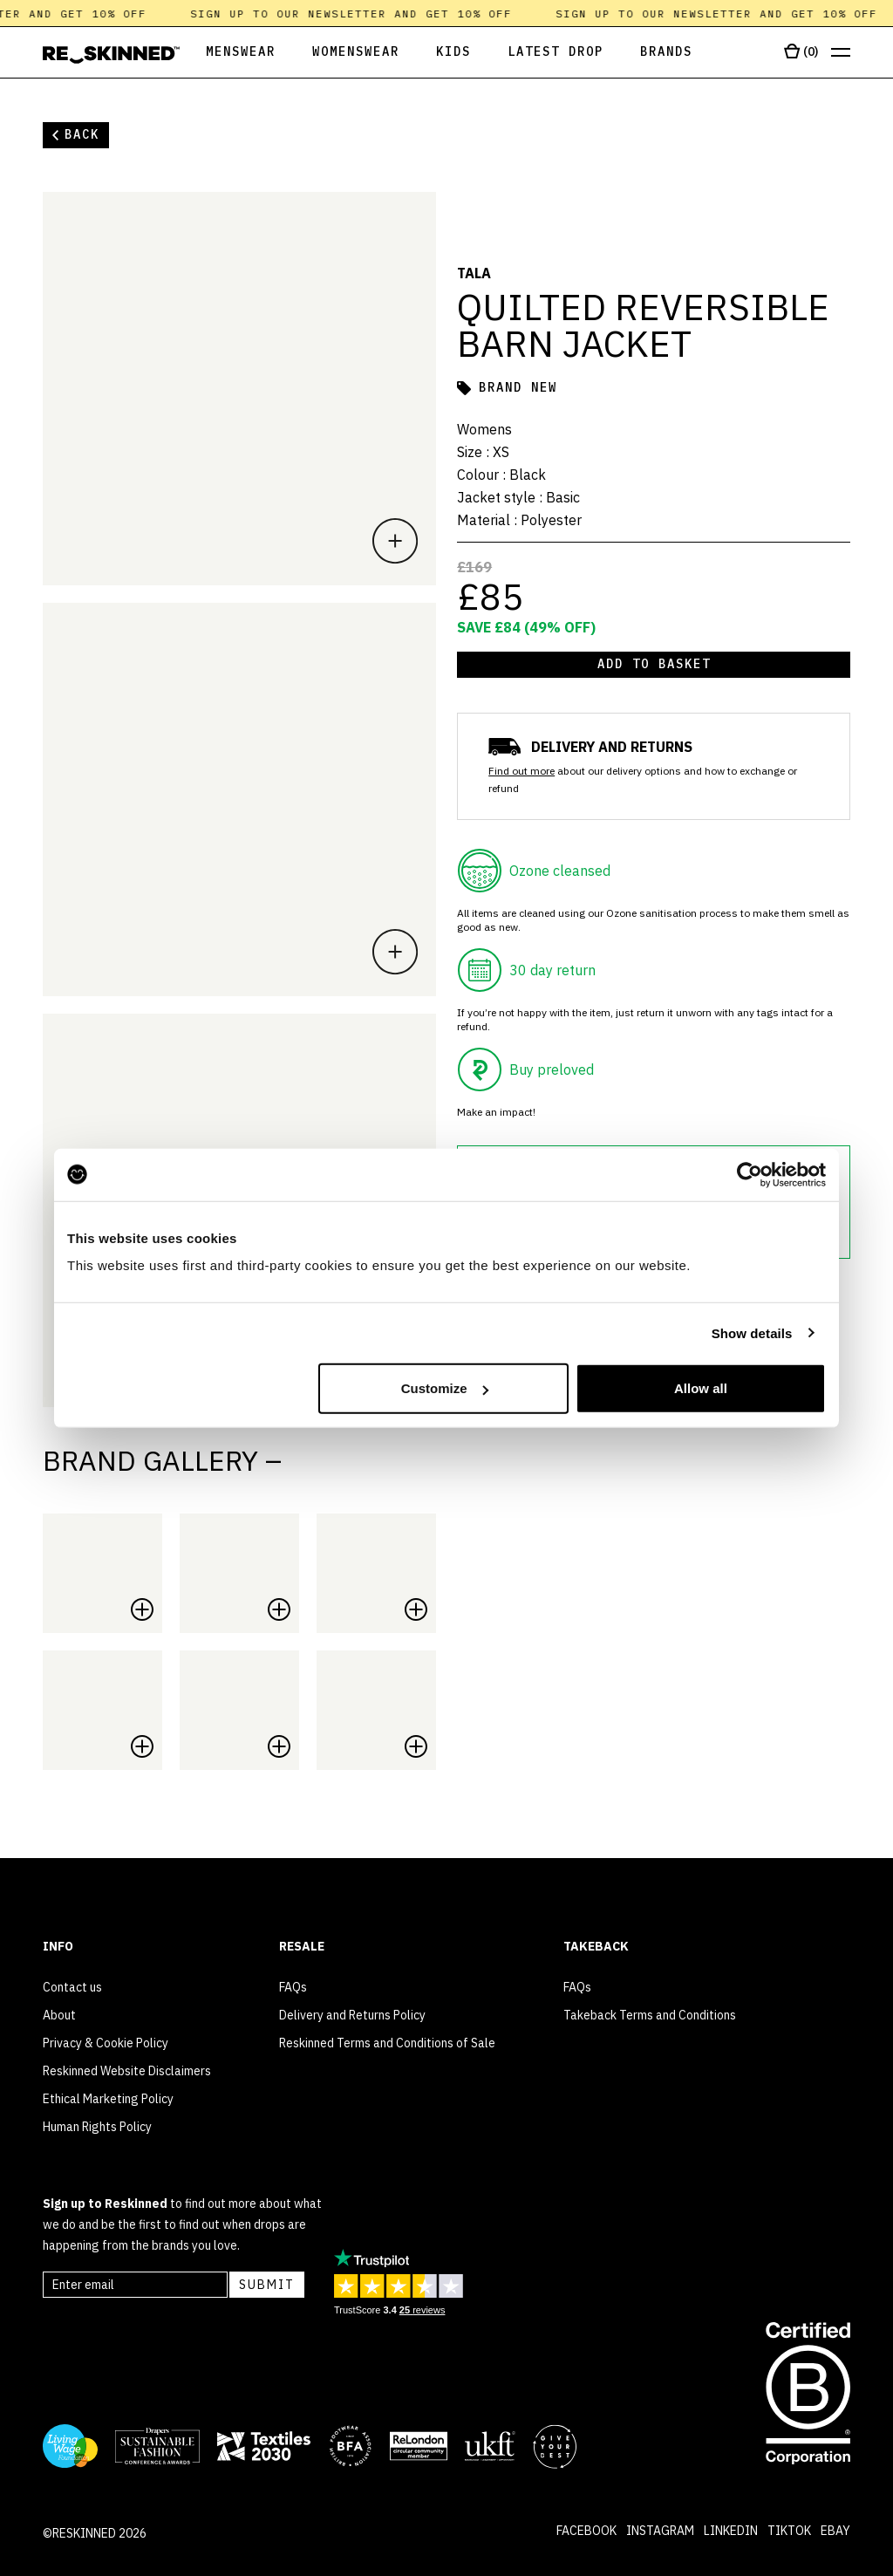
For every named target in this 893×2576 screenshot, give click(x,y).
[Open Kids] (453, 53)
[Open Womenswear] (356, 53)
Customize (444, 1388)
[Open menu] (840, 53)
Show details (752, 1332)
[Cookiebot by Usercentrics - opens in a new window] (749, 1174)
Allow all (700, 1388)
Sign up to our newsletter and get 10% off (370, 13)
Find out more (521, 770)
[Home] (111, 55)
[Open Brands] (666, 53)
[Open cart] (801, 52)
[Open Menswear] (228, 53)
